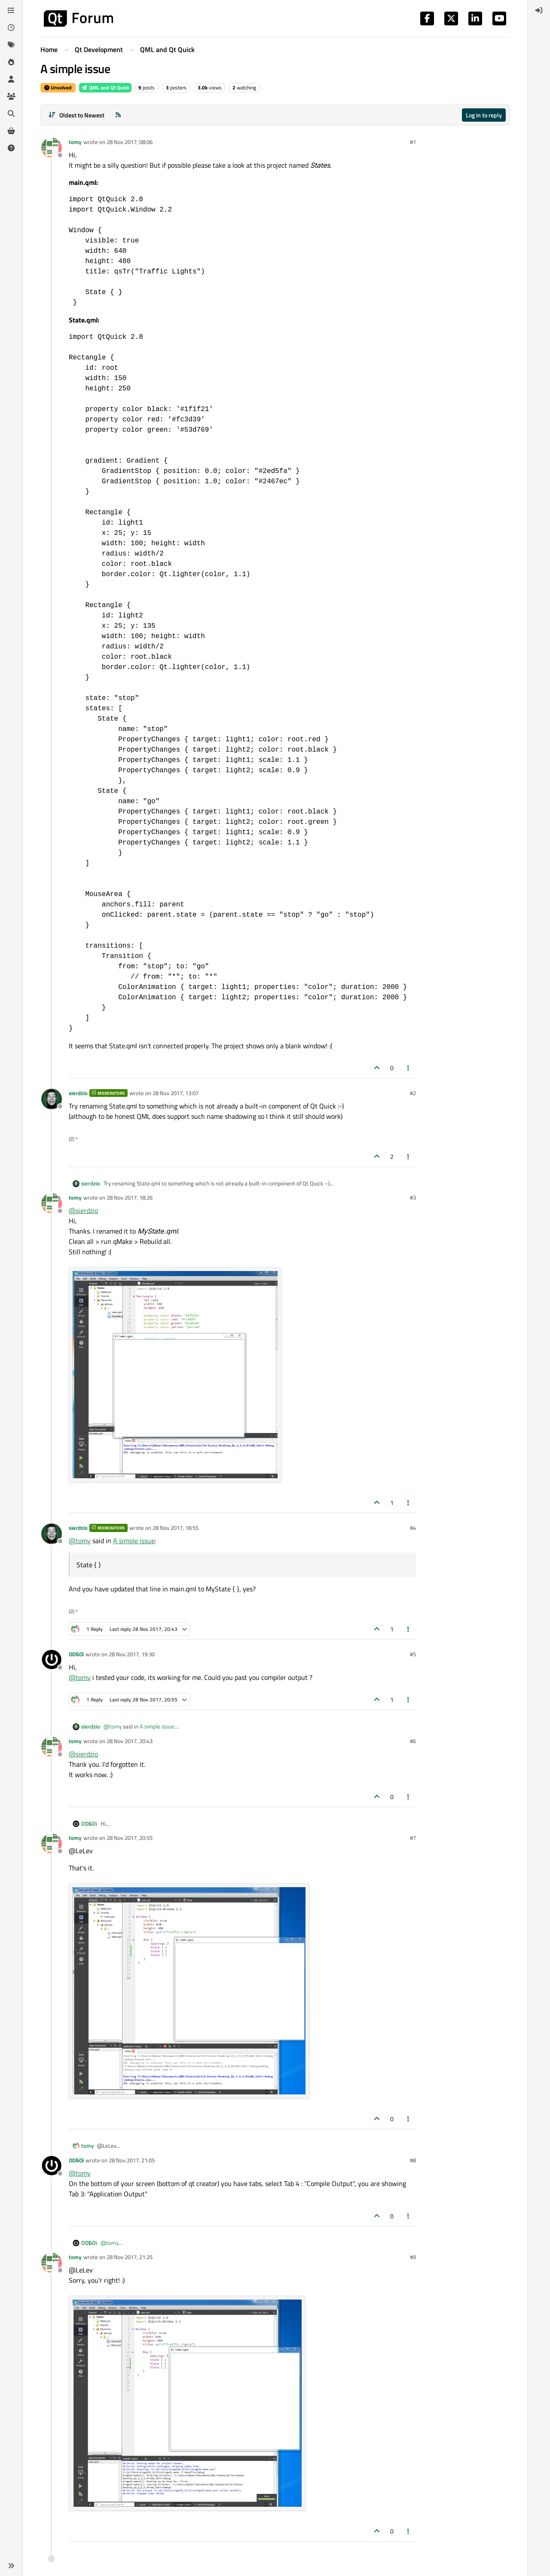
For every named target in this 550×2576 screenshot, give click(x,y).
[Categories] (11, 10)
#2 (413, 1093)
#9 (413, 2257)
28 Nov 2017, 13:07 (176, 1093)
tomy (75, 142)
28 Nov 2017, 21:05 (132, 2160)
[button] (11, 2566)
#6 (413, 1741)
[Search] (11, 113)
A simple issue (134, 1540)
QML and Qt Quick (105, 87)
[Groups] (11, 96)
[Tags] (11, 45)
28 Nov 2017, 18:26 (130, 1197)
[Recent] (11, 27)
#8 (413, 2160)
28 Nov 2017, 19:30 (132, 1654)
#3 (413, 1197)
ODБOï (76, 1654)
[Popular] (11, 62)
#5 (413, 1654)
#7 (413, 1837)
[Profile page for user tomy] (51, 148)
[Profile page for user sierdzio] (51, 1099)
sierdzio (78, 1093)
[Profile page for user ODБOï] (51, 1660)
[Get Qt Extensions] (11, 131)
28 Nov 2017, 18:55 (176, 1527)
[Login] (539, 10)
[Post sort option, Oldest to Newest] (76, 115)
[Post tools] (408, 1068)
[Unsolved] (11, 148)
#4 (413, 1527)
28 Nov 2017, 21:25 (130, 2257)
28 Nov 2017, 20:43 (130, 1741)
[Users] (11, 79)
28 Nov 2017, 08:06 (130, 142)
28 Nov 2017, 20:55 (130, 1837)
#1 (413, 142)
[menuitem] (539, 10)
